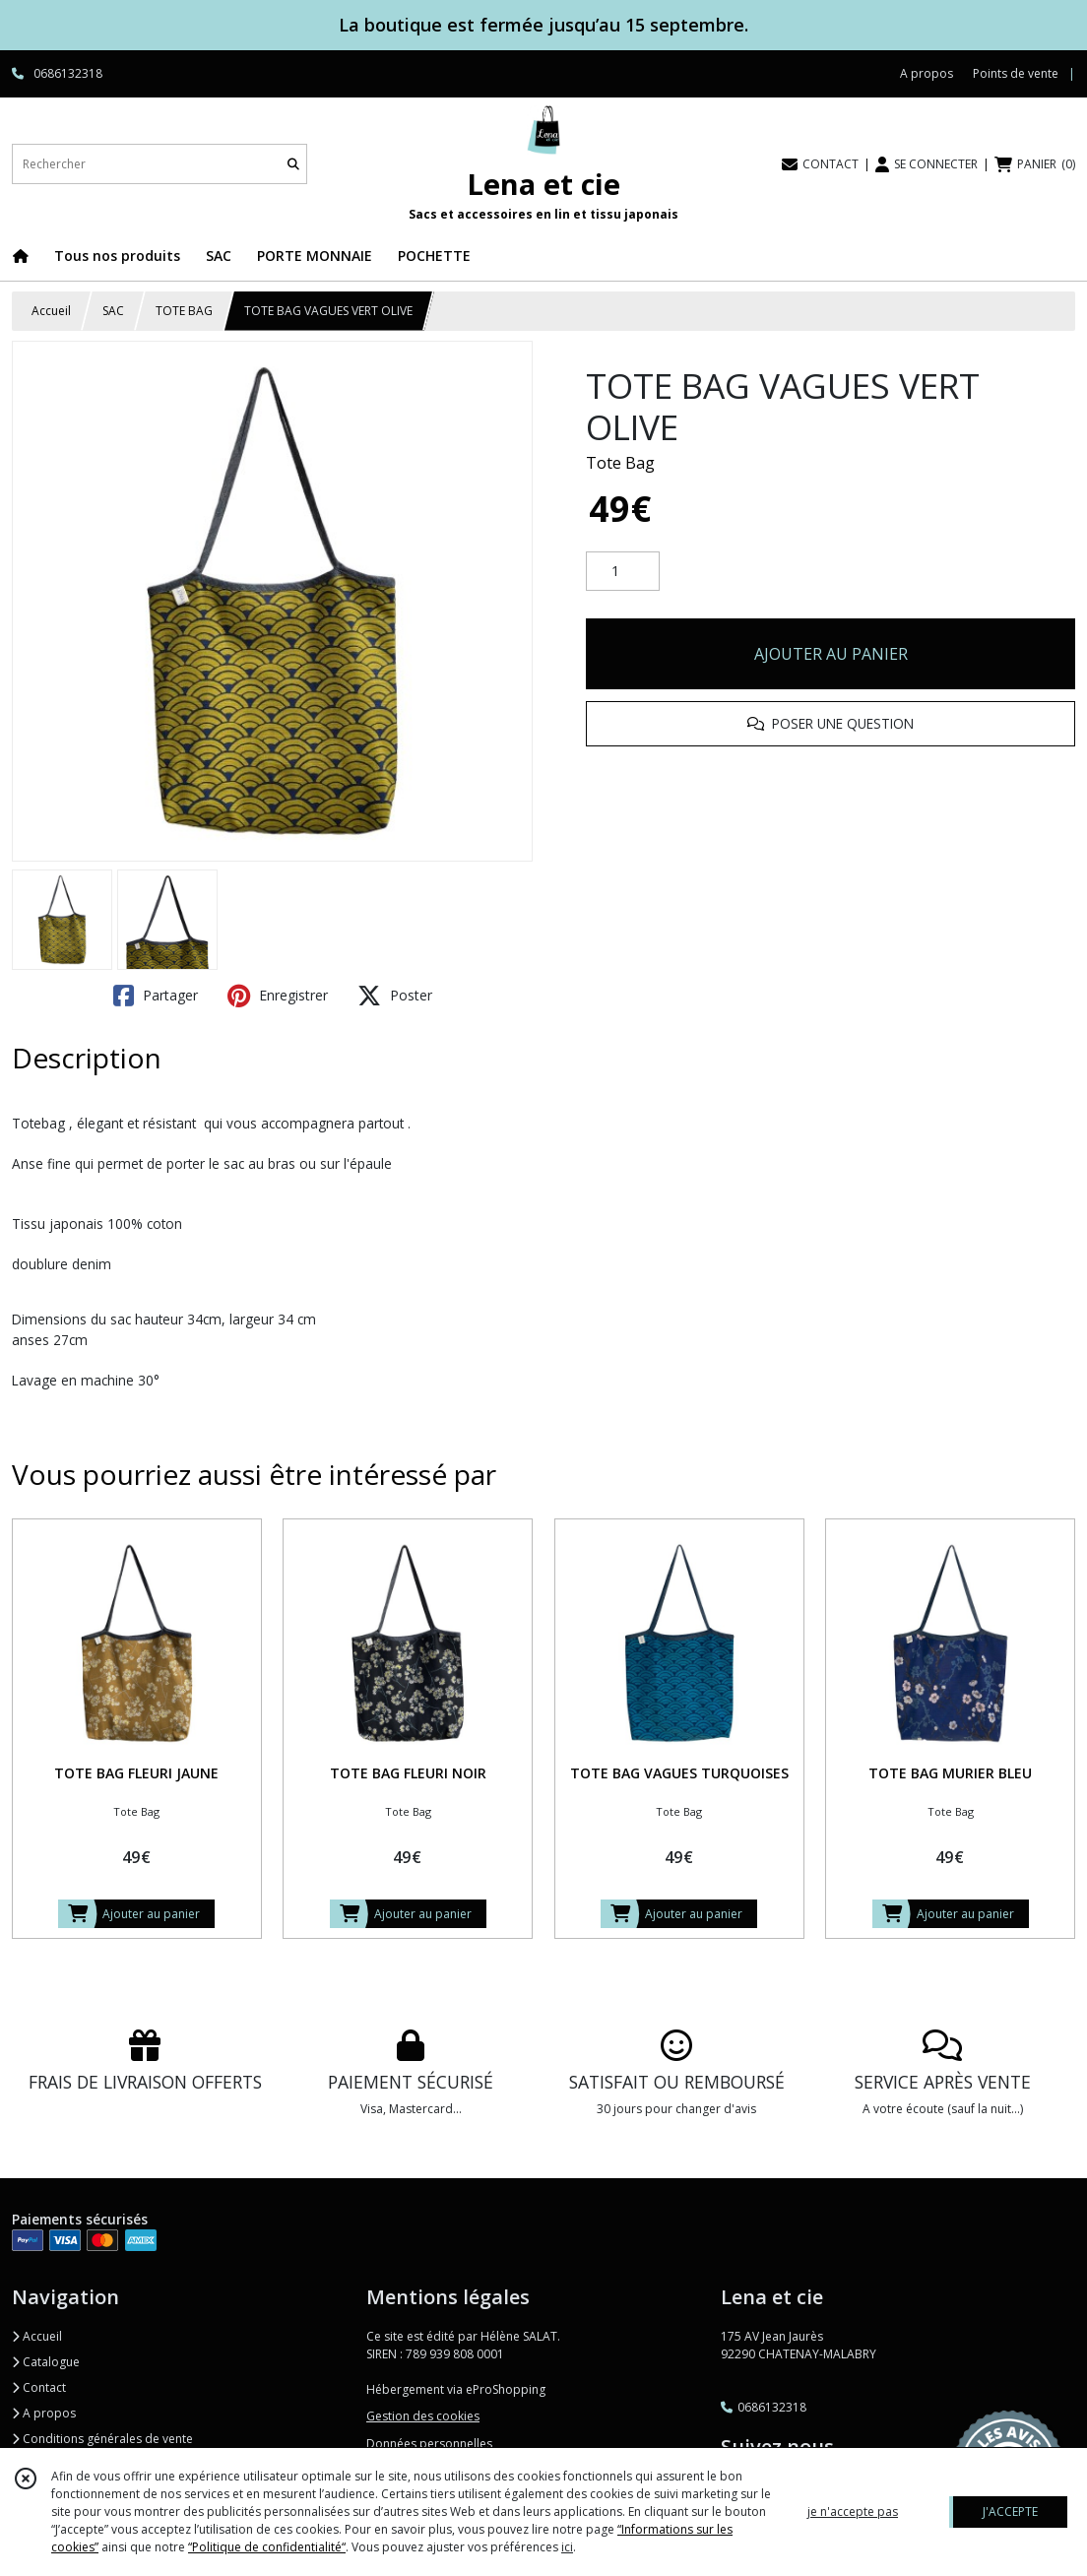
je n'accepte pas (852, 2511)
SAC (113, 310)
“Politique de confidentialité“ (267, 2547)
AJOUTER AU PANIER (831, 654)
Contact (39, 2387)
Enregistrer (277, 995)
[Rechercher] (293, 164)
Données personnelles (429, 2443)
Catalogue (46, 2361)
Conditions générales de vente (102, 2438)
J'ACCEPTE (1010, 2511)
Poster (394, 995)
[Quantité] (623, 571)
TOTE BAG (184, 310)
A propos (44, 2413)
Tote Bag (620, 463)
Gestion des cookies (423, 2416)
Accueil (51, 310)
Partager (155, 995)
